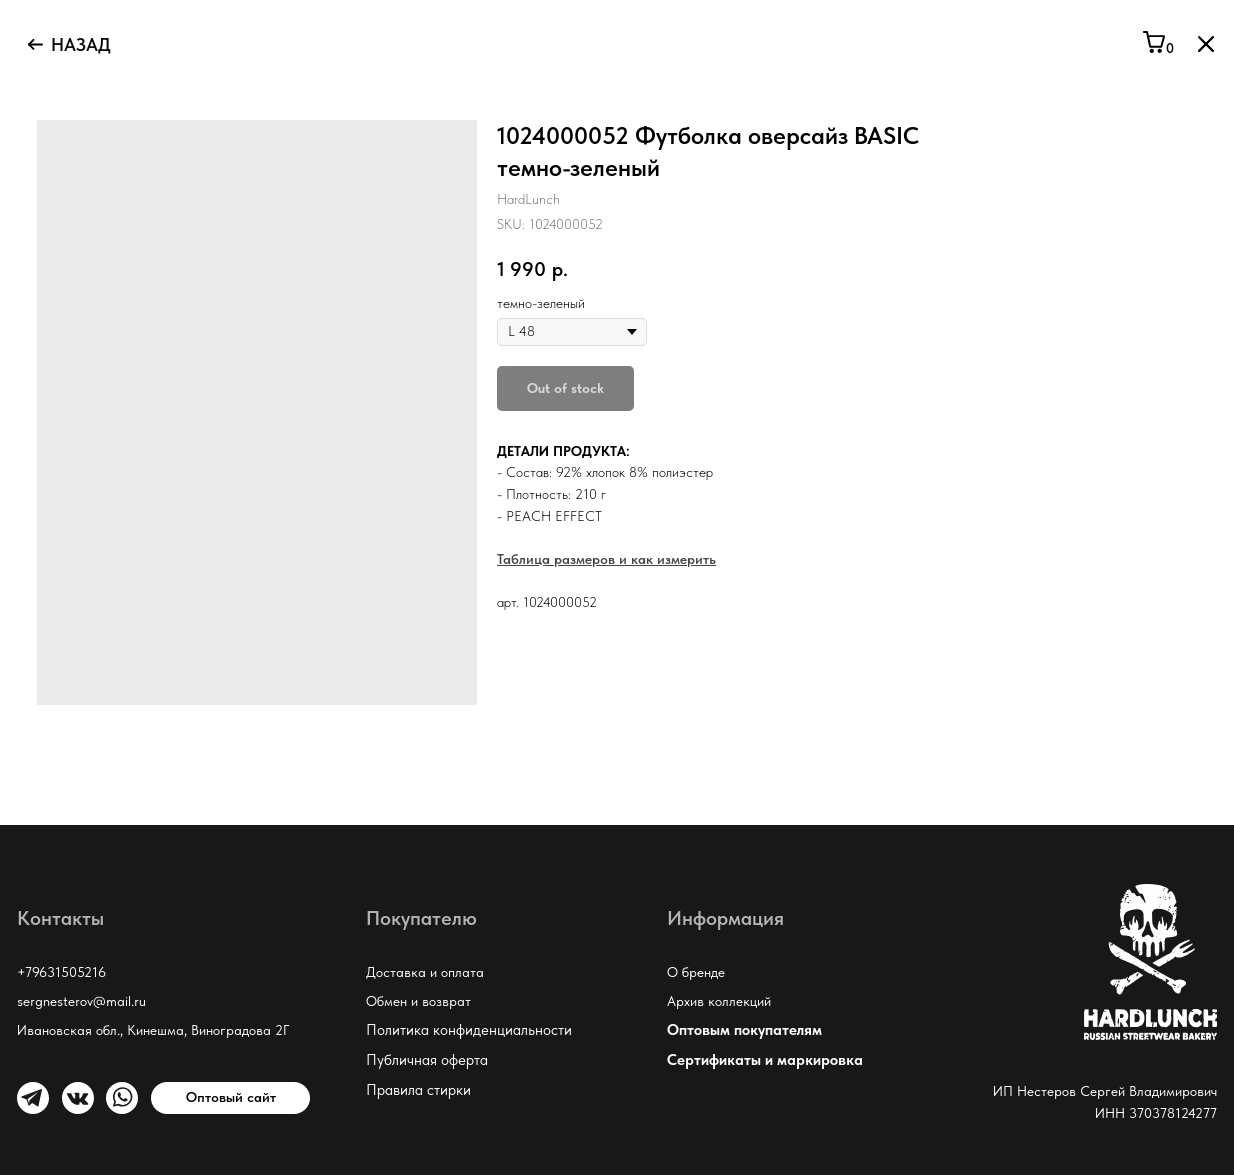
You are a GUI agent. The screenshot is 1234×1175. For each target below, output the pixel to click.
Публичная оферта (427, 1060)
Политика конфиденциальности (469, 1030)
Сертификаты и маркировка (765, 1060)
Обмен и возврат (418, 1001)
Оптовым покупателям (744, 1030)
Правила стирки (418, 1090)
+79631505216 (61, 972)
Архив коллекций (719, 1001)
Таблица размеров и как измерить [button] (606, 559)
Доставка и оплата (425, 972)
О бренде (696, 972)
